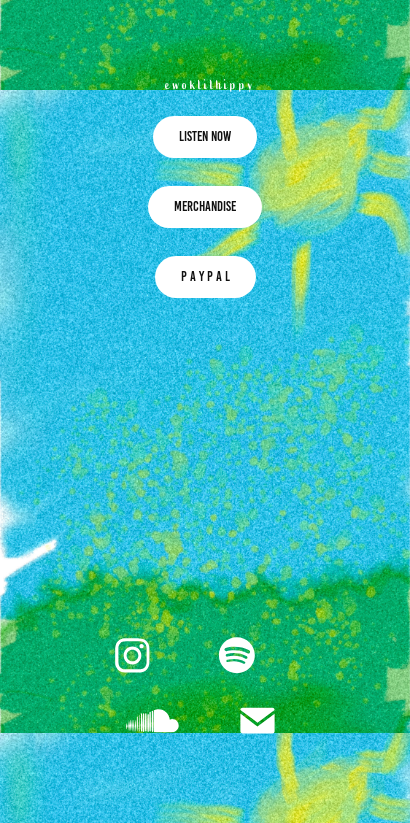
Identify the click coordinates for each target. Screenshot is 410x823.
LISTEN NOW (205, 136)
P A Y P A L (205, 276)
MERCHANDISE (205, 206)
